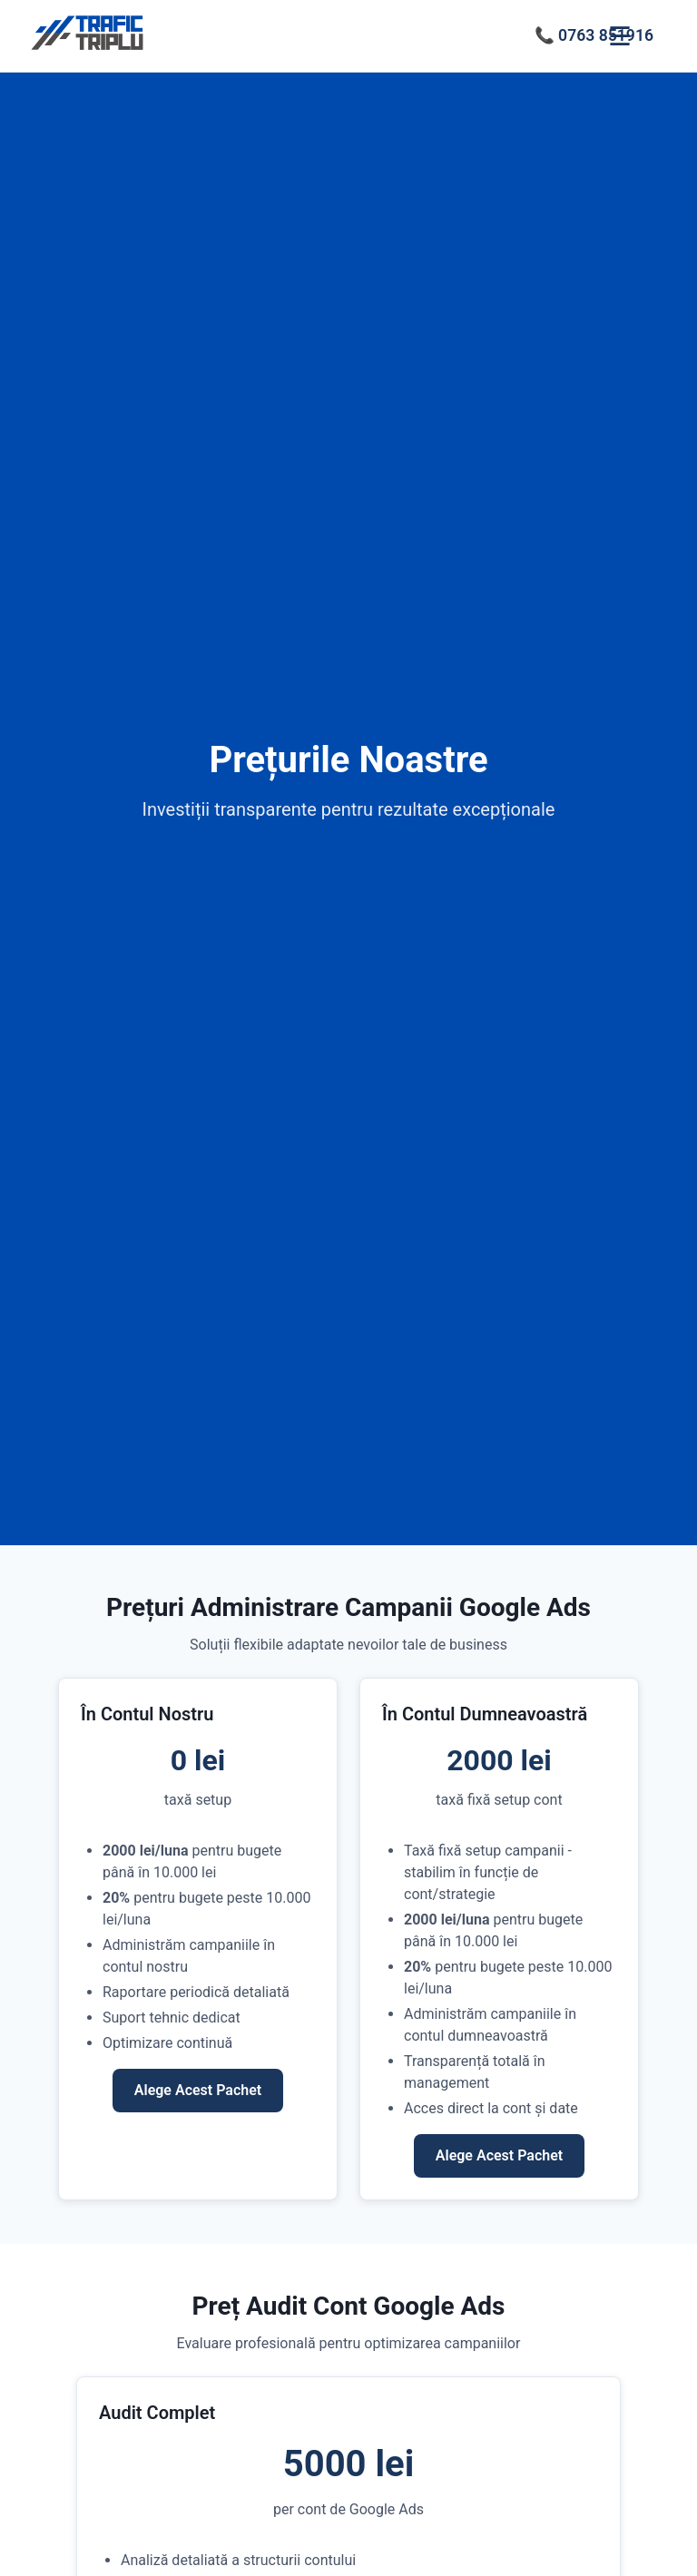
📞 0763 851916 (594, 35)
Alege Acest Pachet (197, 2090)
